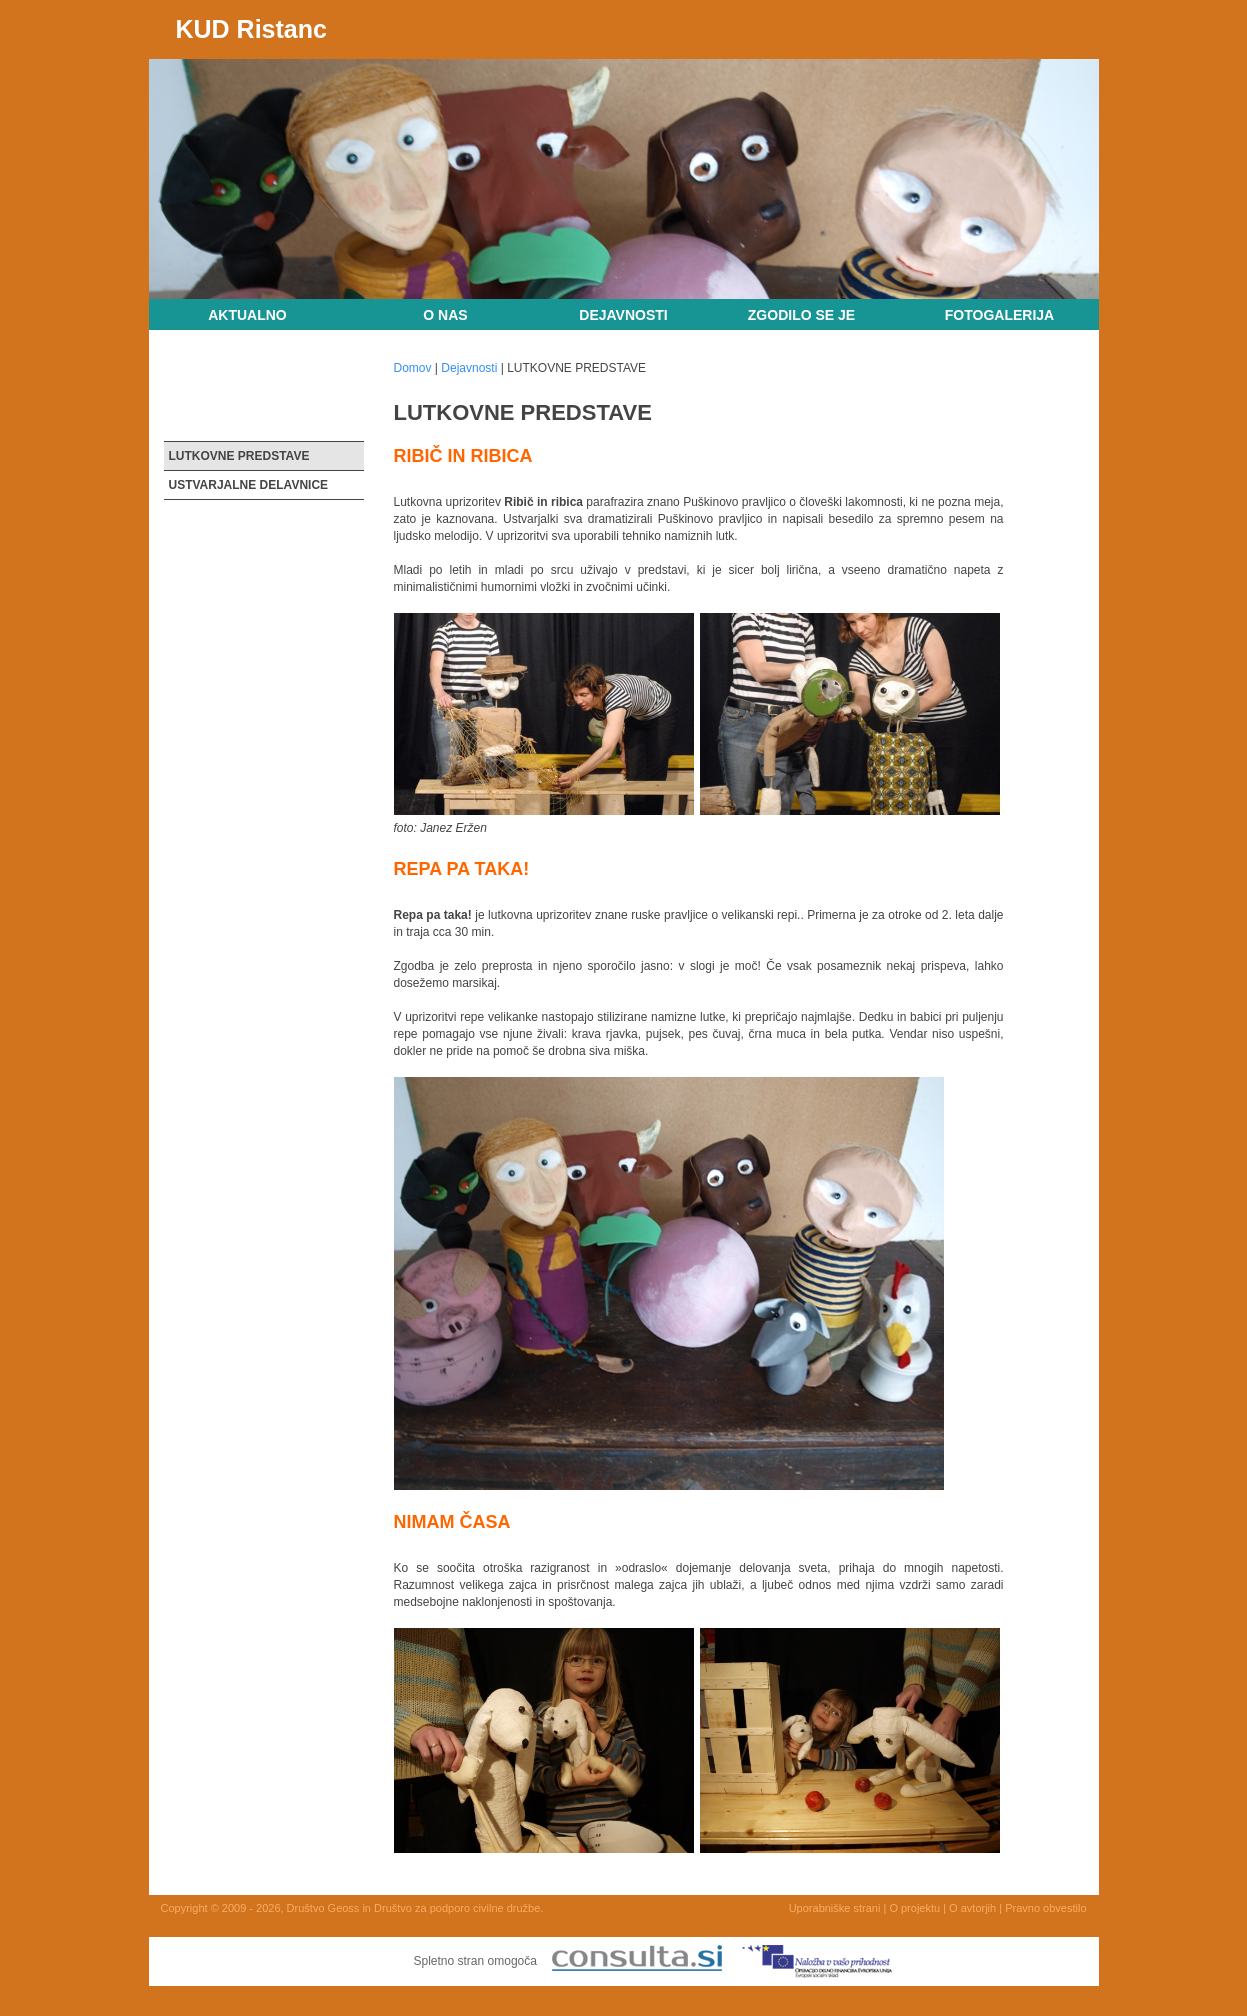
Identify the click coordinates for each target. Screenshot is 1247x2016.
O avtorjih (972, 1908)
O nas (445, 315)
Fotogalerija (999, 315)
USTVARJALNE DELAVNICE (249, 485)
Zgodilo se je (801, 315)
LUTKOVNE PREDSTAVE (239, 456)
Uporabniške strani (835, 1908)
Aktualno (247, 315)
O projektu (914, 1908)
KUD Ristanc (251, 29)
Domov (413, 368)
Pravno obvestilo (1045, 1908)
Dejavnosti (623, 315)
